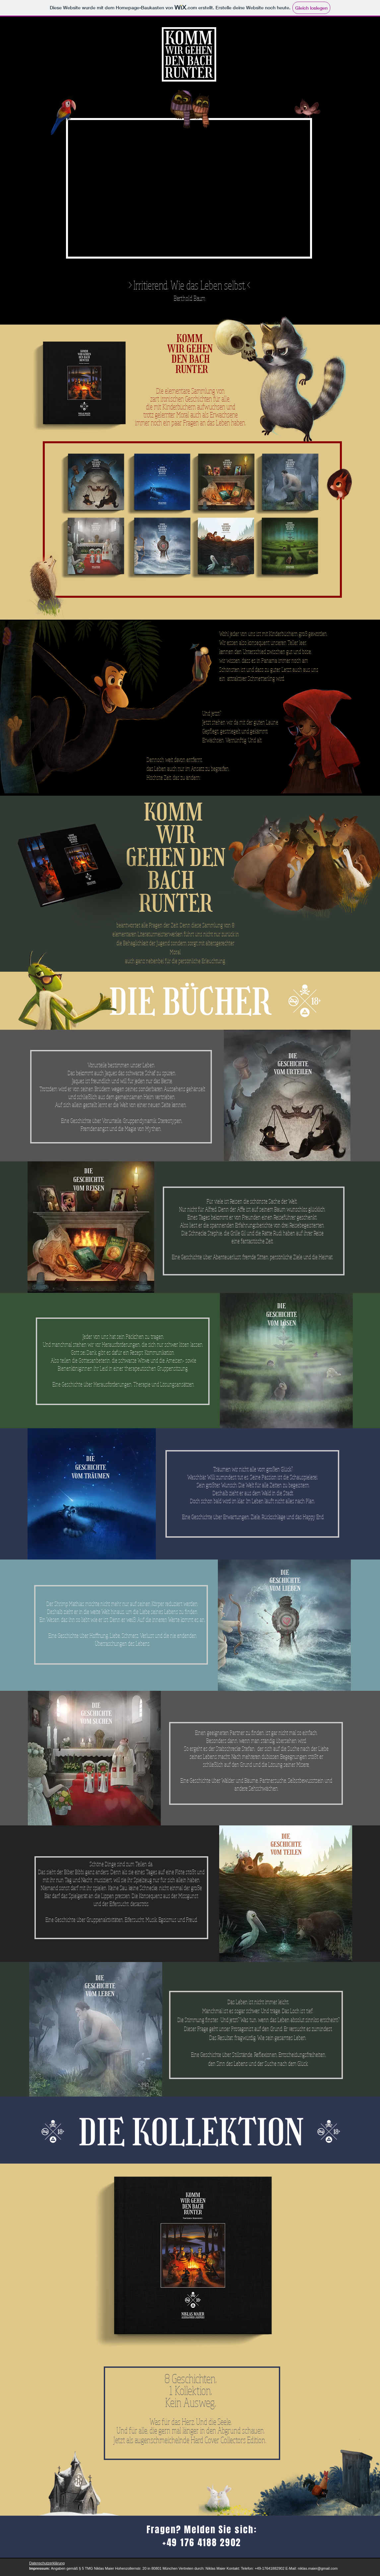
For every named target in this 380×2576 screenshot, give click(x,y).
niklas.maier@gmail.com (318, 2568)
